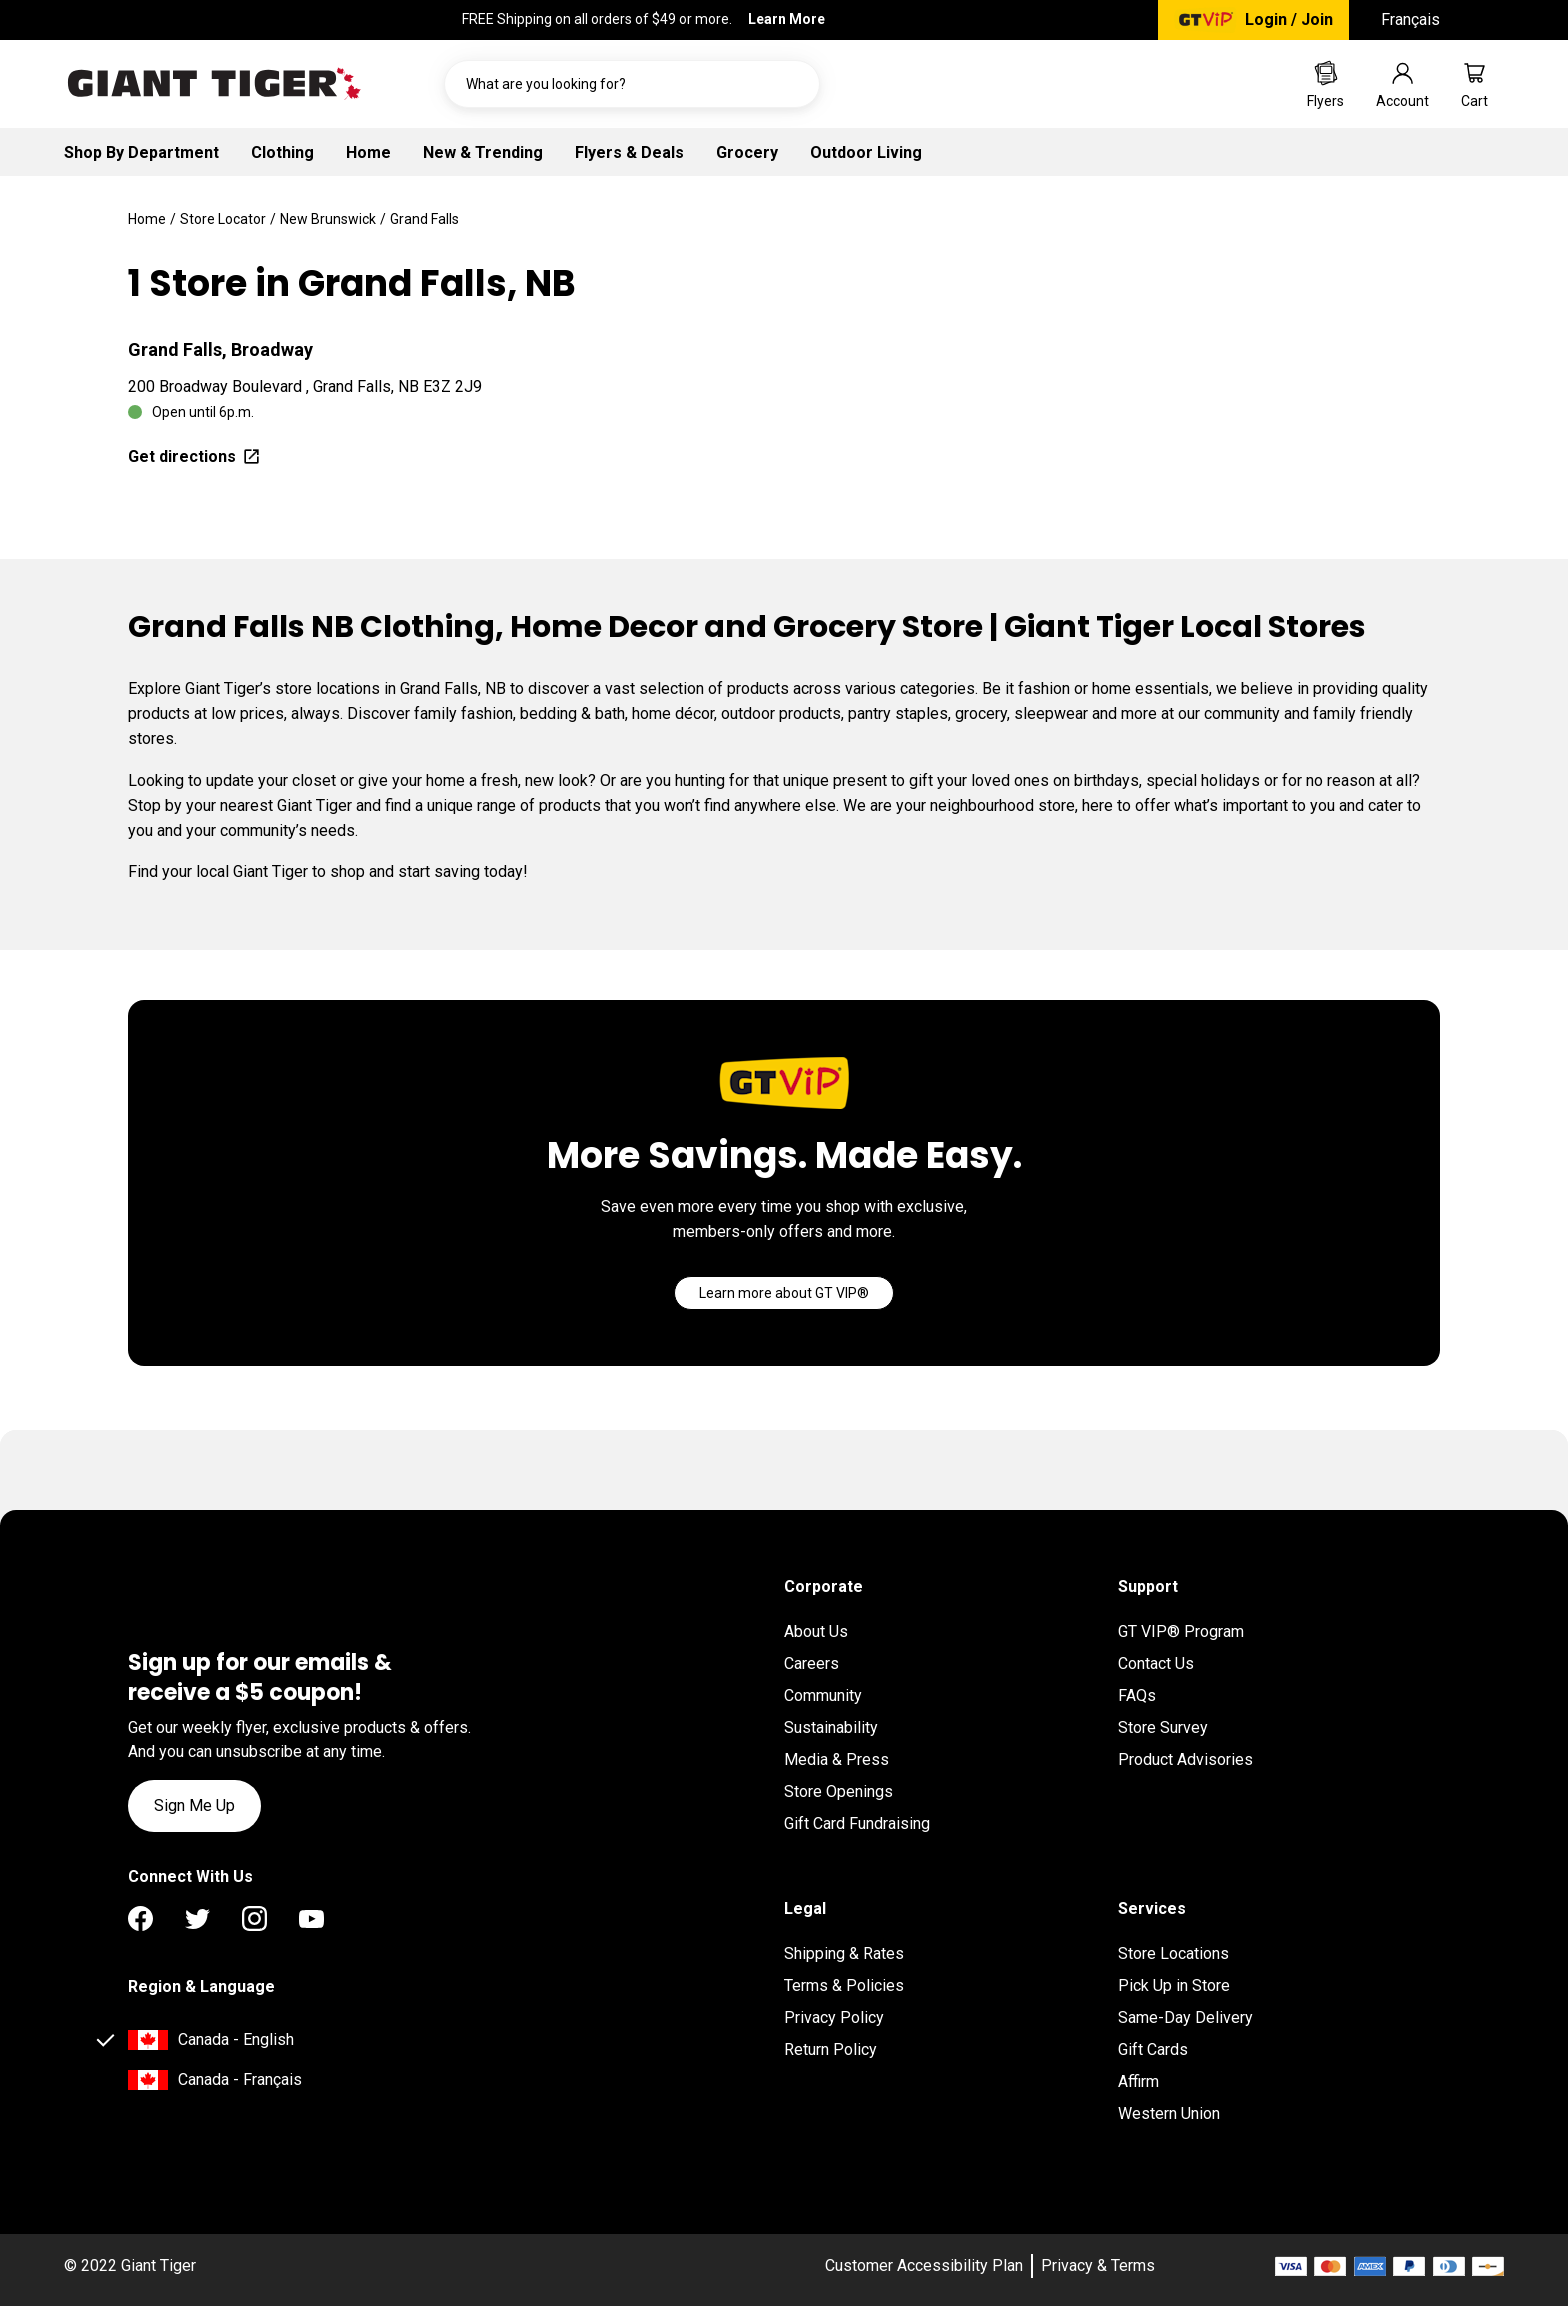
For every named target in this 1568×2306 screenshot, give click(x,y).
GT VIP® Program (1181, 1631)
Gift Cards (1153, 2049)
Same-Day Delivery (1185, 2017)
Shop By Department (141, 152)
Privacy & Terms (1098, 2265)
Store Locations (1173, 1953)
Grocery (747, 152)
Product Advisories (1185, 1759)
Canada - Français (240, 2079)
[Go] (784, 1293)
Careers (811, 1663)
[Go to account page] (1402, 84)
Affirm (1138, 2081)
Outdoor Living (866, 152)
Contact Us (1156, 1663)
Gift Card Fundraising (857, 1823)
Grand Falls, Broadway (220, 349)
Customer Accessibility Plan (924, 2265)
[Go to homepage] (214, 84)
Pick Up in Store (1174, 1985)
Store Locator (223, 219)
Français (1410, 19)
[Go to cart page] (1474, 84)
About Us (816, 1631)
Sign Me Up (194, 1805)
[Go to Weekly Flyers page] (1325, 84)
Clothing (282, 152)
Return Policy (830, 2049)
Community (823, 1695)
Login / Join (1289, 19)
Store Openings (838, 1791)
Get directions (194, 456)
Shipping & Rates (844, 1953)
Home (368, 152)
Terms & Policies (844, 1985)
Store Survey (1163, 1727)
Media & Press (836, 1759)
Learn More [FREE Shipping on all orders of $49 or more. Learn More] (786, 19)
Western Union (1169, 2113)
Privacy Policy (834, 2017)
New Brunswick (328, 219)
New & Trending (483, 152)
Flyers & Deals (629, 152)
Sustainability (831, 1727)
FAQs (1137, 1695)
